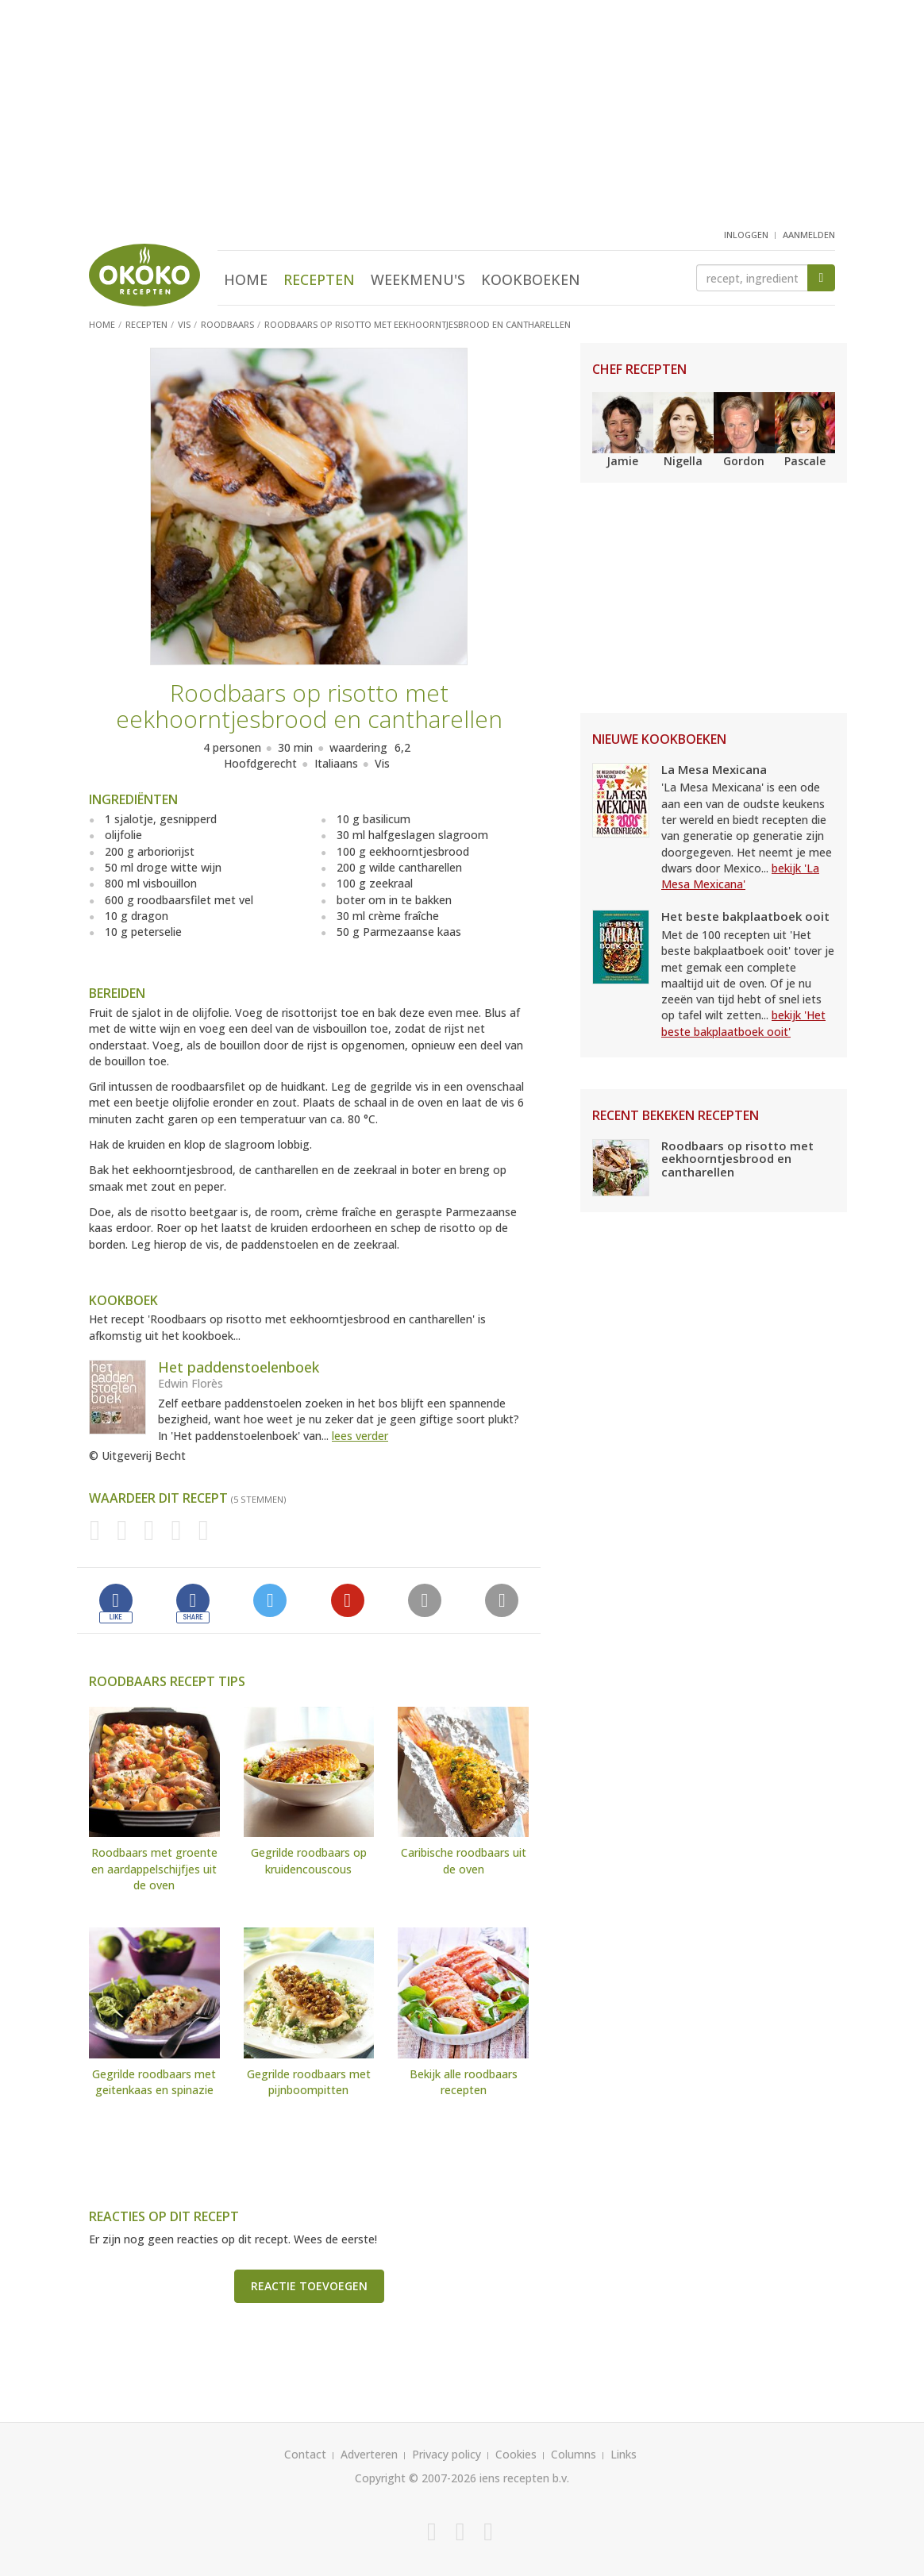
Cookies (516, 2454)
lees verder (360, 1435)
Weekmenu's (418, 279)
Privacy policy (446, 2454)
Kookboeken (530, 279)
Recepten (319, 279)
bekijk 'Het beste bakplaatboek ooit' (743, 1022)
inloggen (746, 235)
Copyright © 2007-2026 (415, 2478)
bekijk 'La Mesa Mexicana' (740, 876)
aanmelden (809, 235)
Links (623, 2454)
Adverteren (369, 2454)
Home (246, 279)
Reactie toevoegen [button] (309, 2285)
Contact (305, 2454)
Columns (573, 2454)
